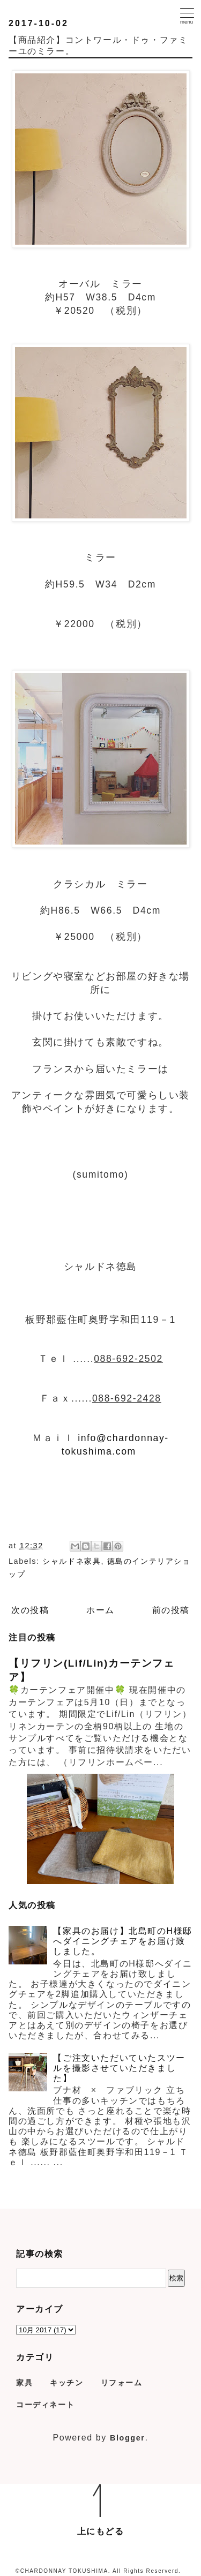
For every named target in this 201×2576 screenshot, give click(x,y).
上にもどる (100, 2531)
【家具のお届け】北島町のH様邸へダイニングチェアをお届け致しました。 (122, 1941)
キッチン (66, 2382)
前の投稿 (171, 1610)
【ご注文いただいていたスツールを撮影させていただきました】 (119, 2068)
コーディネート (45, 2404)
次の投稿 (30, 1610)
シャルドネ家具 (71, 1561)
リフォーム (122, 2382)
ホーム (100, 1610)
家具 (24, 2382)
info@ (92, 1438)
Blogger (127, 2438)
